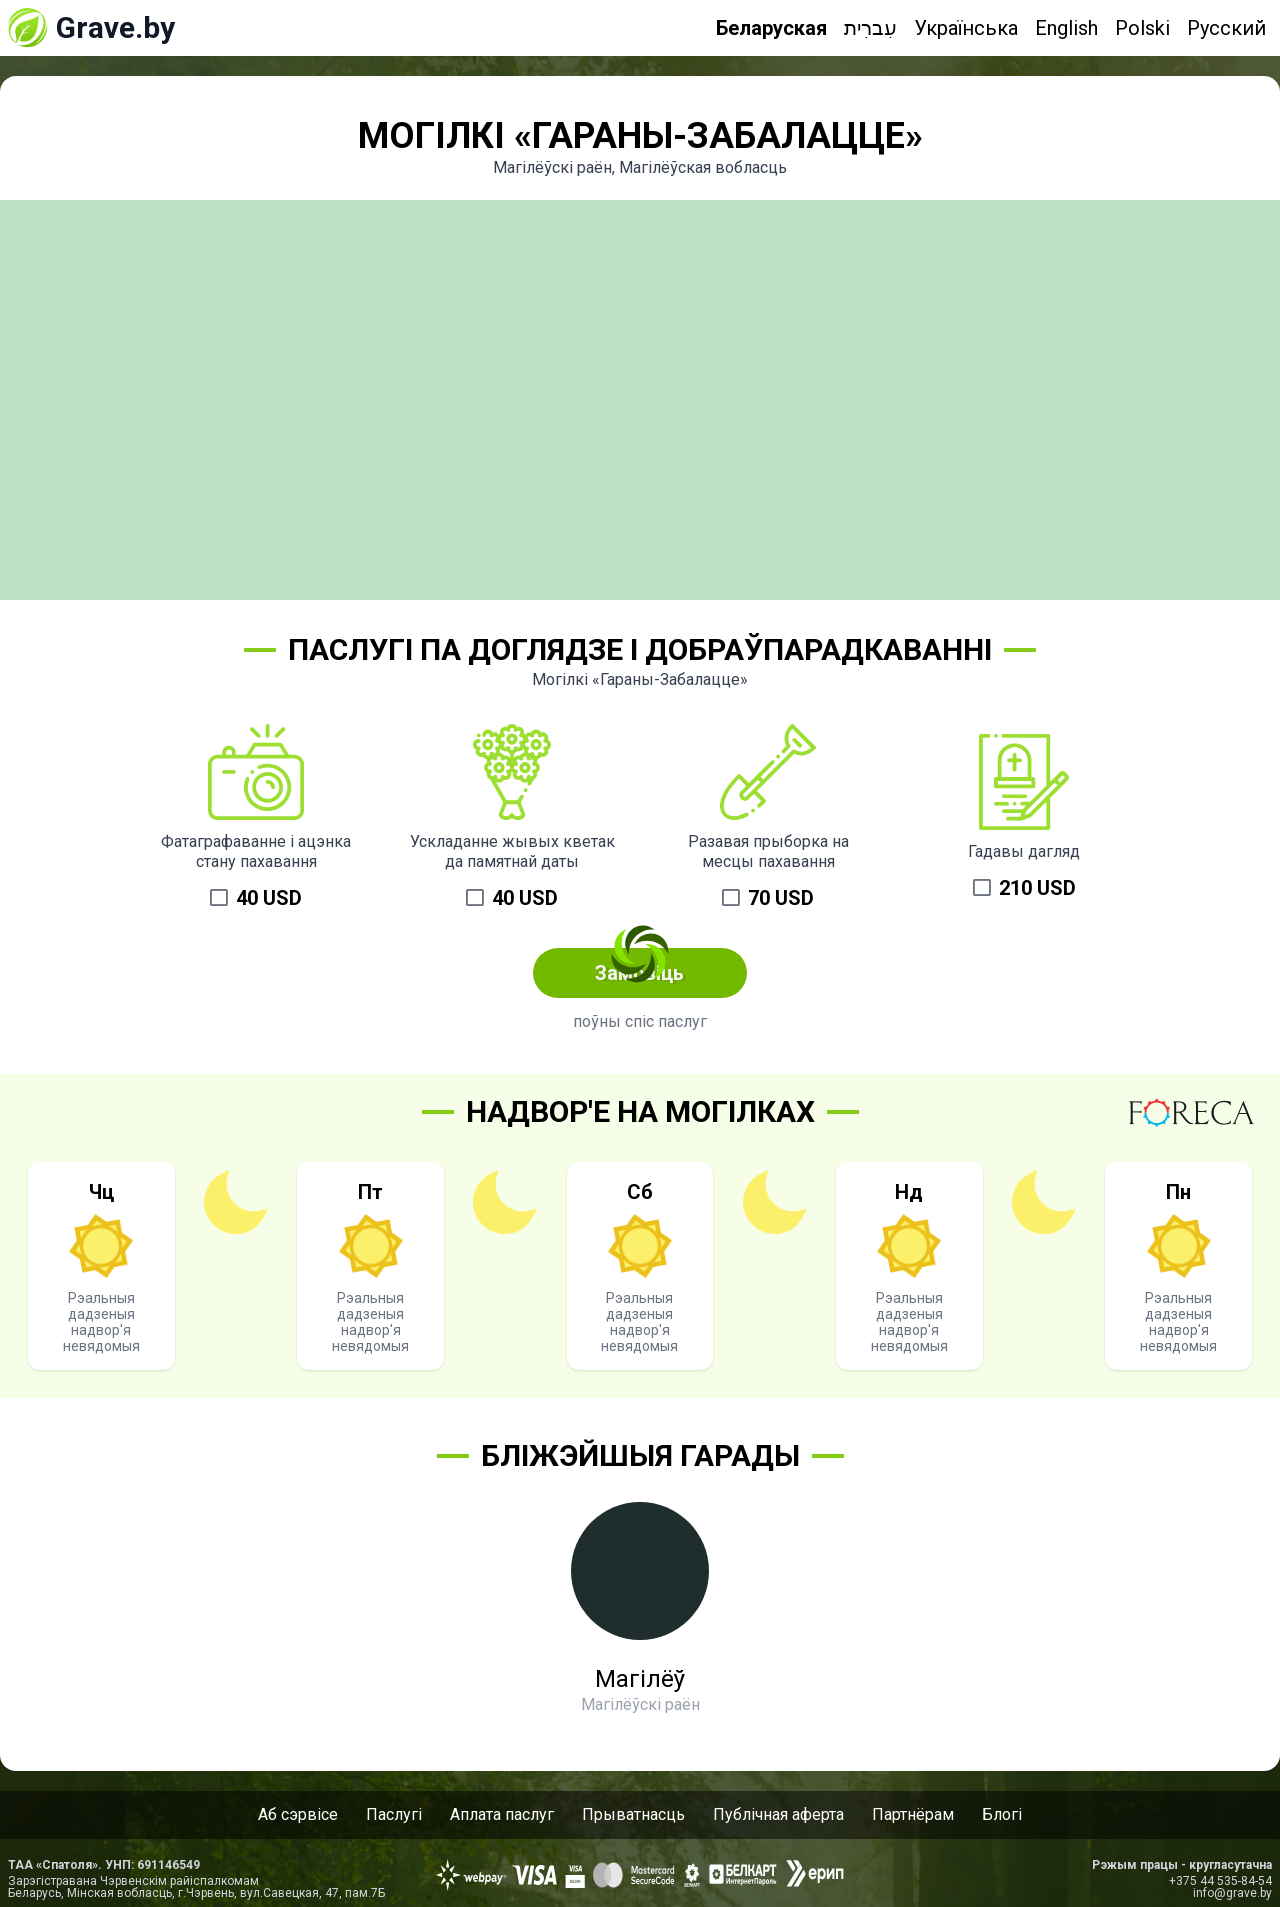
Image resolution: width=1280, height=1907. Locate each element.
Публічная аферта (778, 1814)
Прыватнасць (633, 1814)
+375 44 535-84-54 (1220, 1881)
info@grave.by (1232, 1893)
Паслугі (394, 1814)
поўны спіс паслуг (640, 1021)
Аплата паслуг (502, 1814)
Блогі (1002, 1814)
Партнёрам (913, 1814)
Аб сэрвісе (298, 1814)
